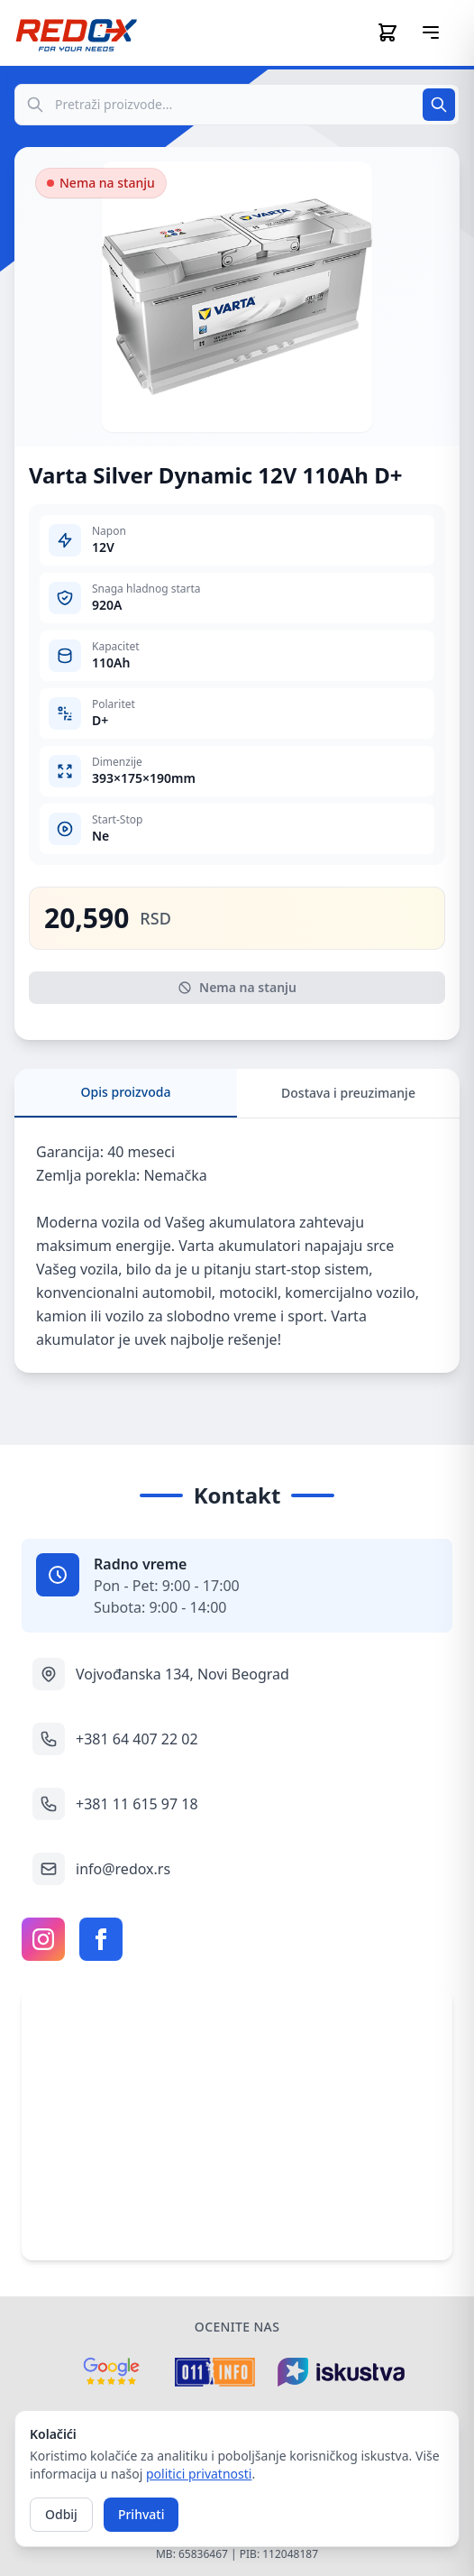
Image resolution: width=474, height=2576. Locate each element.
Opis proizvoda (126, 1091)
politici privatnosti (198, 2473)
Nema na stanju (237, 987)
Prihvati (141, 2514)
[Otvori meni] (430, 32)
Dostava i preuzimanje (348, 1092)
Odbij (61, 2514)
